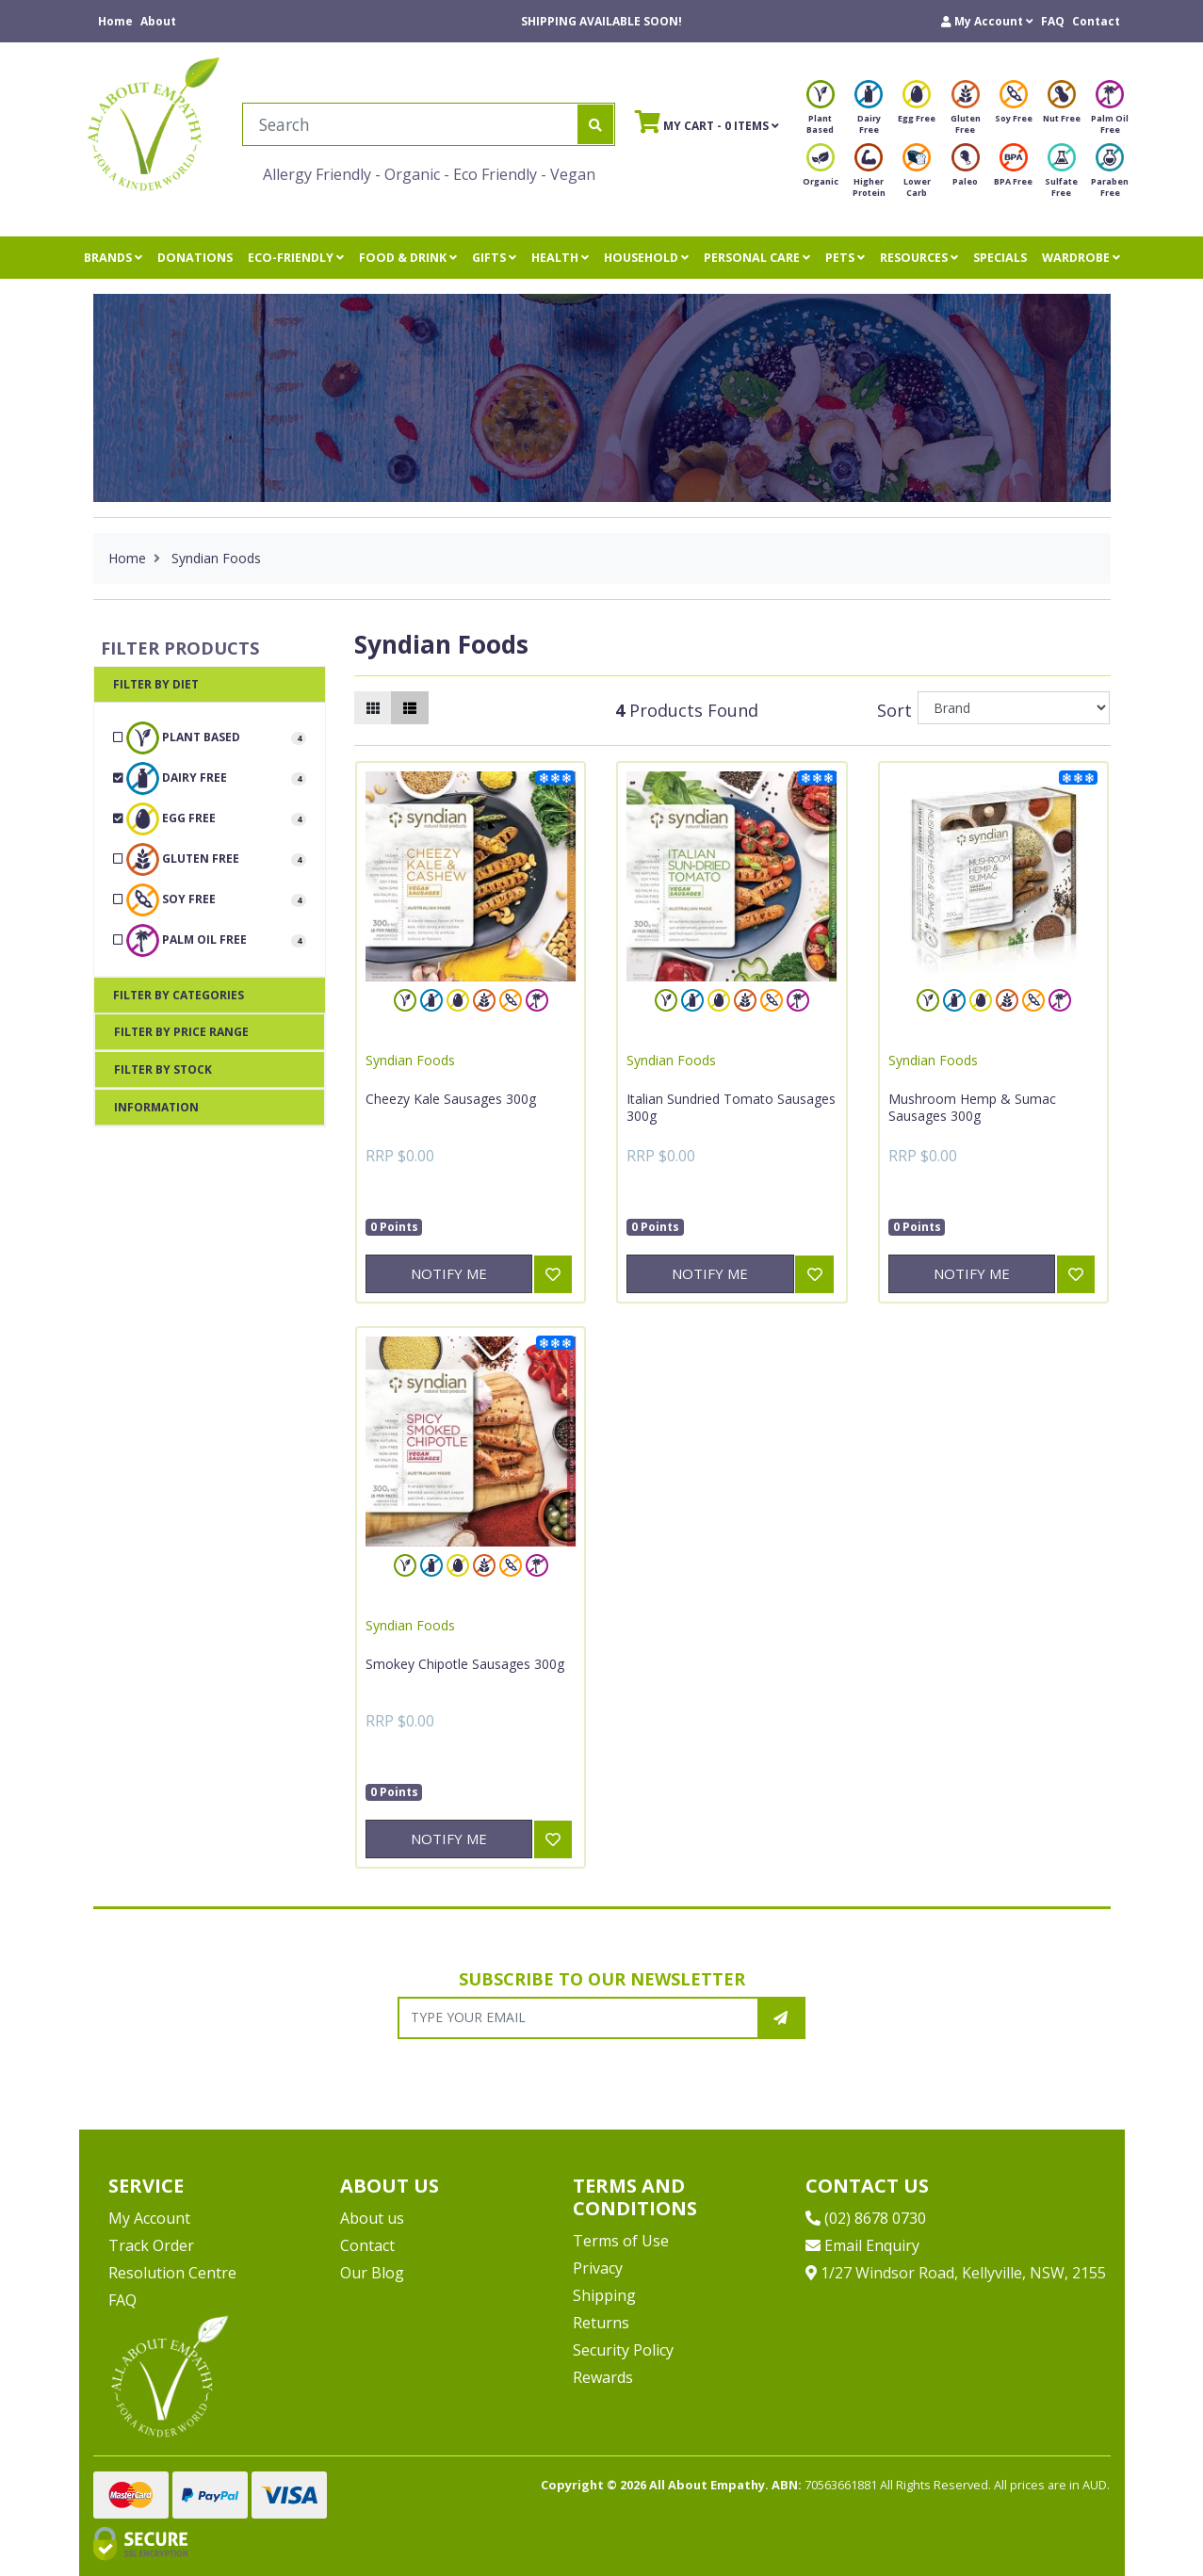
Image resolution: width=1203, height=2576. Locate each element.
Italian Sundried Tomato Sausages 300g (731, 1107)
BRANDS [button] (113, 258)
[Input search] (410, 124)
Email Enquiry (862, 2245)
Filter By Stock (163, 1069)
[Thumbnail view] (373, 707)
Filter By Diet (156, 684)
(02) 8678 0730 (865, 2218)
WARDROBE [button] (1081, 258)
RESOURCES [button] (919, 258)
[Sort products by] (1014, 707)
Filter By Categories (178, 995)
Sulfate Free (1061, 176)
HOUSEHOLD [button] (646, 258)
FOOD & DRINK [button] (408, 258)
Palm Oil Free (1110, 112)
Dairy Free (868, 112)
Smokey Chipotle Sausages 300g (465, 1664)
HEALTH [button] (560, 258)
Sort (894, 710)
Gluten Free (966, 112)
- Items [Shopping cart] (707, 121)
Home (115, 21)
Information (156, 1107)
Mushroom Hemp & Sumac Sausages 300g (972, 1107)
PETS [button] (845, 258)
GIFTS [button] (494, 258)
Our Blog (372, 2272)
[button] (987, 21)
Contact (1096, 21)
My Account (149, 2218)
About (158, 21)
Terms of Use (621, 2240)
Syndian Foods (410, 1060)
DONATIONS (195, 258)
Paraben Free (1110, 176)
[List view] (410, 707)
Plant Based (820, 112)
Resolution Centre (172, 2272)
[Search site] (595, 124)
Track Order (151, 2245)
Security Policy (623, 2350)
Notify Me (449, 1273)
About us (372, 2218)
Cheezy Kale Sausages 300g (451, 1099)
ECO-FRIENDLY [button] (296, 258)
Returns (601, 2322)
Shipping (604, 2295)
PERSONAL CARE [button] (757, 258)
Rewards (603, 2377)
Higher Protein (869, 176)
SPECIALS (1000, 258)
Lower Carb (916, 176)
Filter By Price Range (181, 1032)
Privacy (598, 2268)
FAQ (1053, 21)
